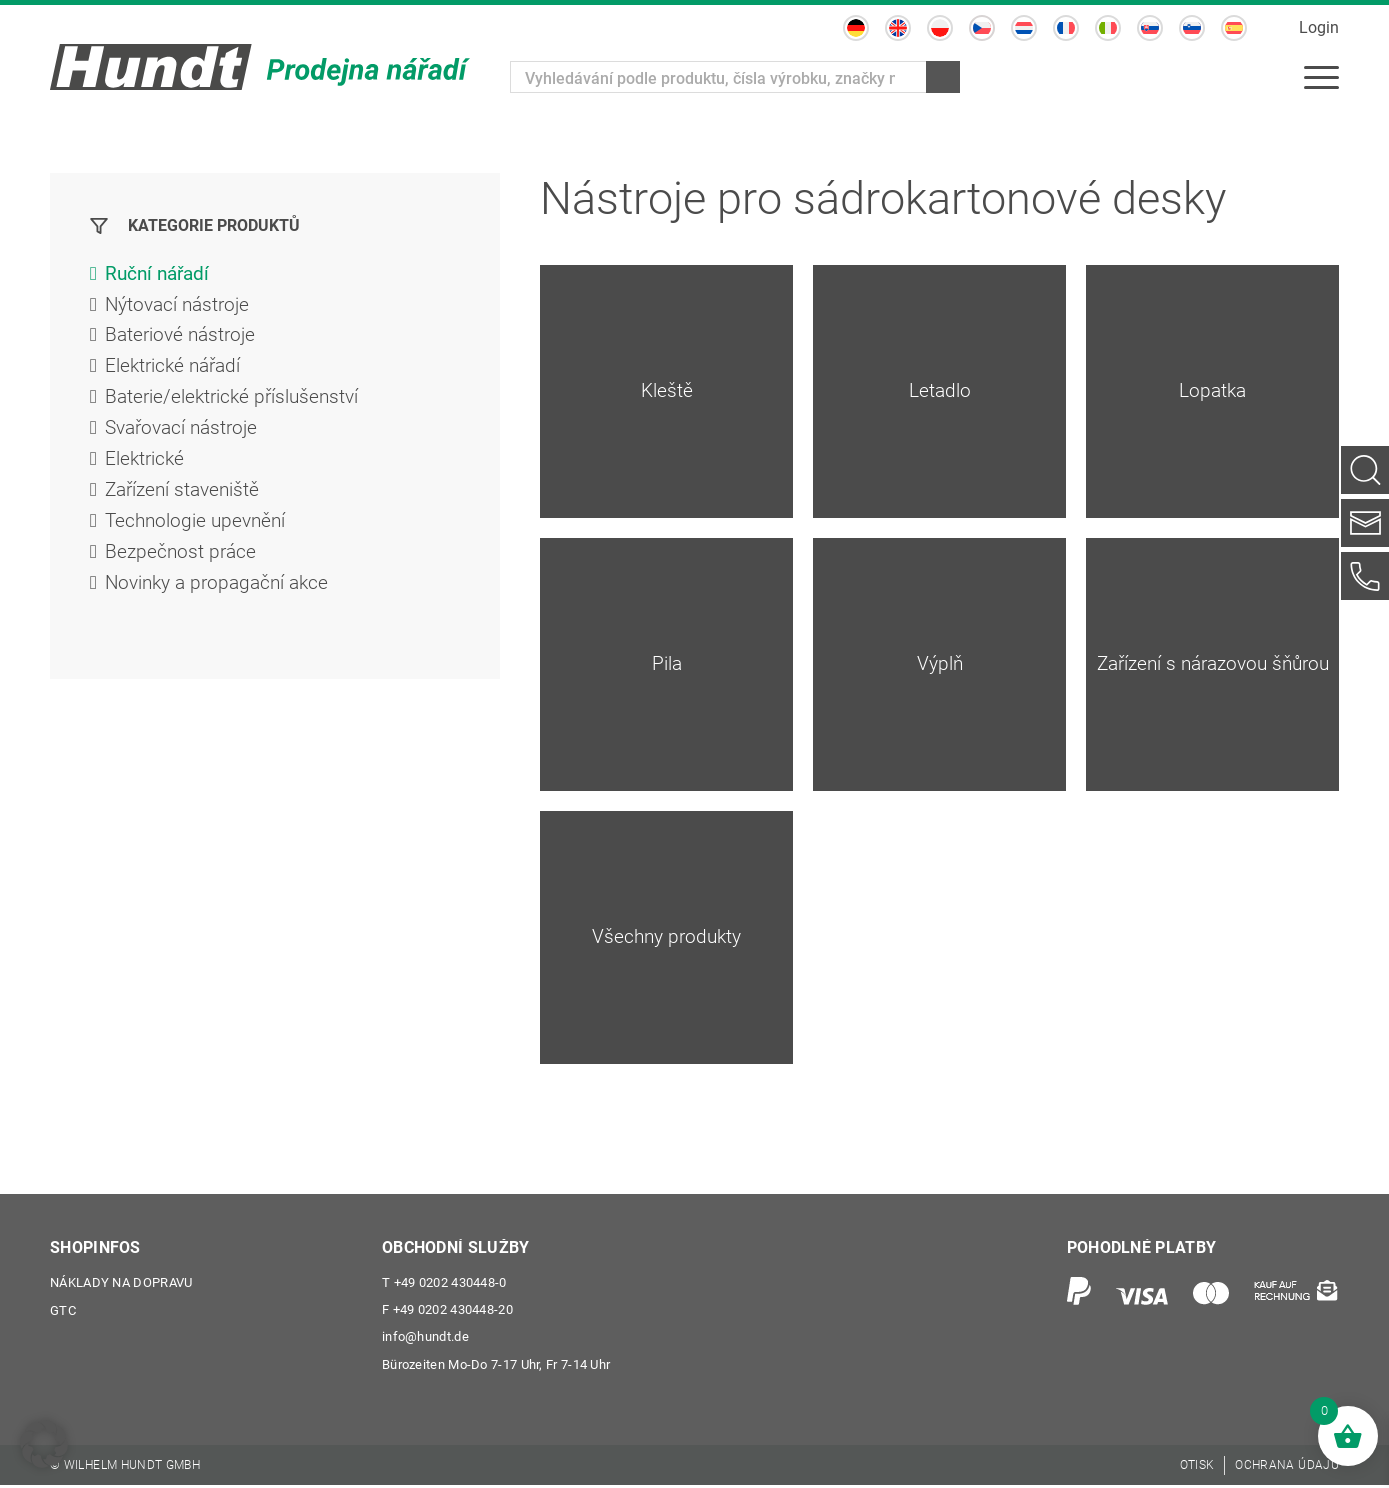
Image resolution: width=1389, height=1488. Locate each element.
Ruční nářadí (160, 275)
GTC (63, 1311)
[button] (44, 1444)
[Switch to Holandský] (1024, 28)
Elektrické (146, 467)
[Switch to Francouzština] (1066, 28)
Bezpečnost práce (182, 563)
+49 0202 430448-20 (447, 1311)
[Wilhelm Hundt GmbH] (260, 67)
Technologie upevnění (198, 531)
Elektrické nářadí (176, 371)
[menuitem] (1321, 77)
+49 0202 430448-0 (444, 1283)
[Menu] (1321, 77)
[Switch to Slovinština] (1192, 28)
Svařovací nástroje (186, 435)
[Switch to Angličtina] (898, 28)
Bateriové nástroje (183, 339)
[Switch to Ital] (1108, 28)
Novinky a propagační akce (222, 595)
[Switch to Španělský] (1234, 28)
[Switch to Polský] (940, 28)
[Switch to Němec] (856, 28)
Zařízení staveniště (186, 499)
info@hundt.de (425, 1339)
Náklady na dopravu (121, 1283)
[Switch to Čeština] (982, 28)
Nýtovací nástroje (181, 307)
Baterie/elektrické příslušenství (236, 403)
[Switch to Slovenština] (1150, 28)
